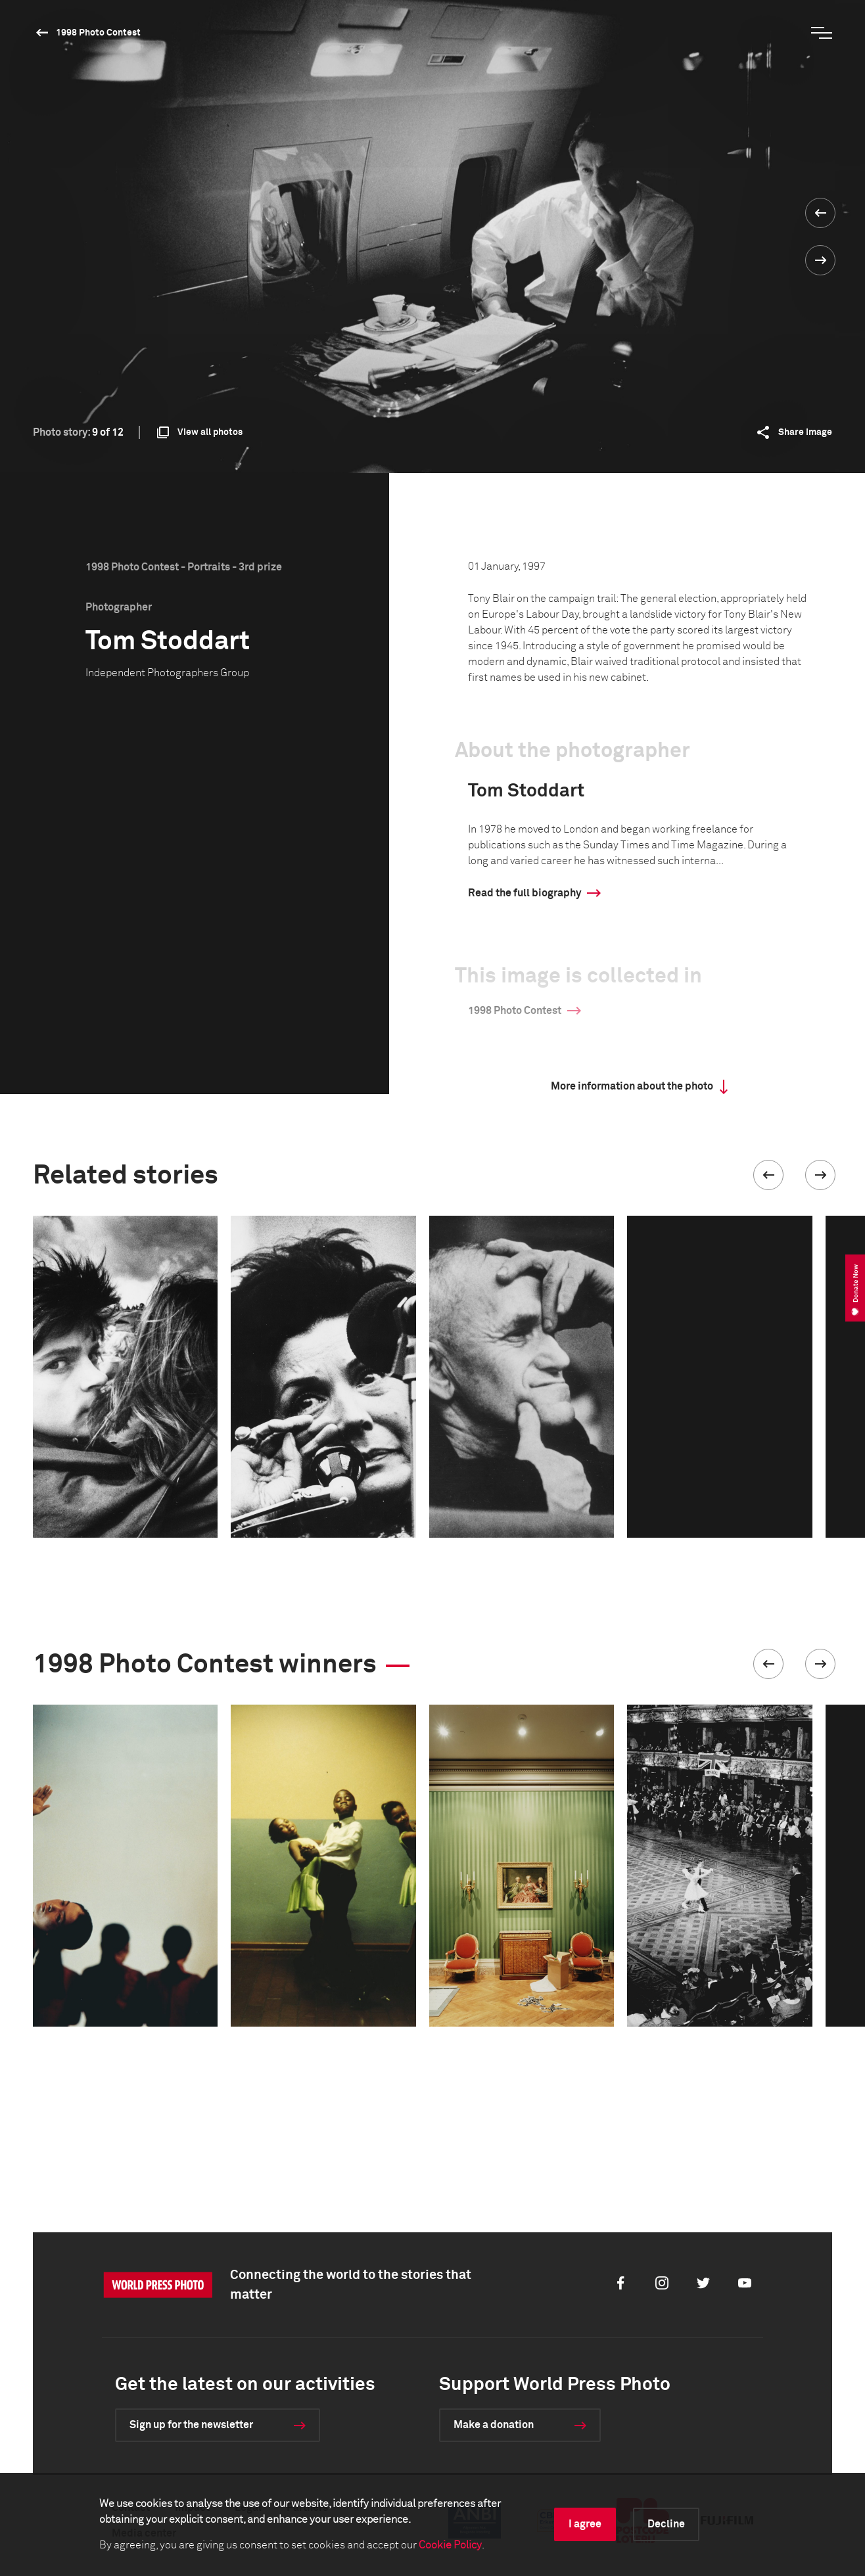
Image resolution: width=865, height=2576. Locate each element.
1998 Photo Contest (98, 32)
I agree (585, 2524)
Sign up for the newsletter (191, 2425)
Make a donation (494, 2425)
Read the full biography (524, 893)
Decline (666, 2524)
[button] (768, 1175)
